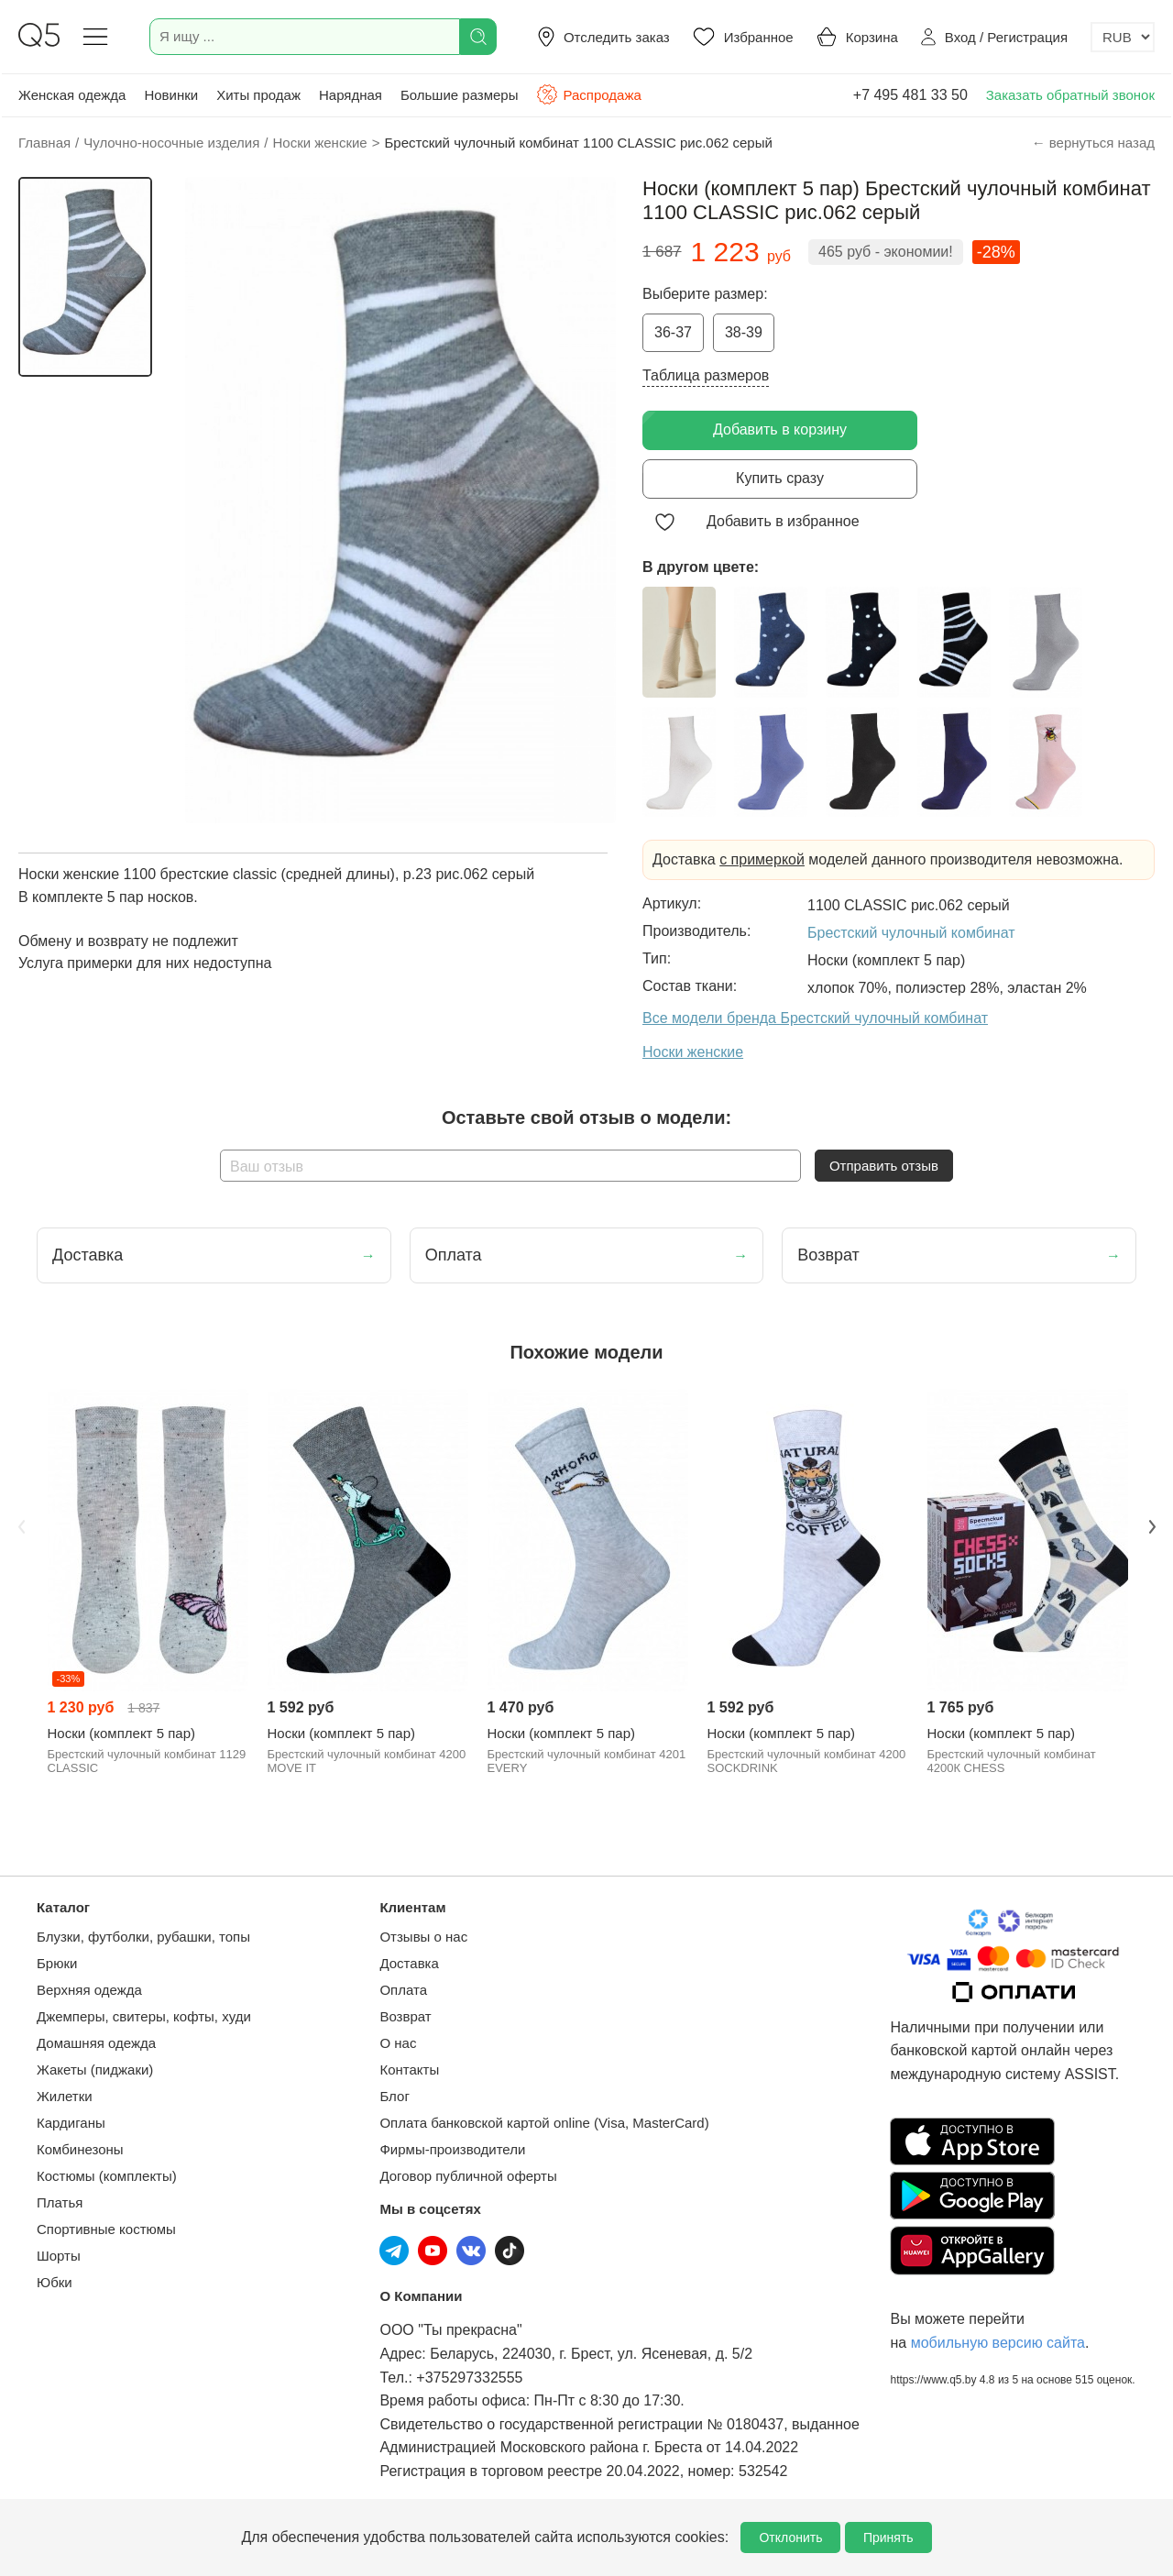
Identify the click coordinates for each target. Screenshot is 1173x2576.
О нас (397, 2043)
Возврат (405, 2016)
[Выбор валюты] (1123, 37)
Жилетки (65, 2096)
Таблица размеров (705, 375)
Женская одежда (72, 95)
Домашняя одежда (96, 2043)
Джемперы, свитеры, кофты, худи (144, 2016)
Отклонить (790, 2537)
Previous (21, 1527)
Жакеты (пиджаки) (95, 2069)
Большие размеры (459, 95)
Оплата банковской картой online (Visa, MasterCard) (543, 2122)
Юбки (54, 2282)
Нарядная (350, 95)
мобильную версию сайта (998, 2342)
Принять (888, 2537)
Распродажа (588, 94)
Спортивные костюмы (106, 2229)
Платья (59, 2202)
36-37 (673, 332)
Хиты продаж (258, 95)
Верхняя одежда (89, 1990)
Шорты (59, 2255)
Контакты (409, 2069)
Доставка (408, 1963)
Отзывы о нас (423, 1936)
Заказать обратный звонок (1070, 95)
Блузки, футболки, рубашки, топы (143, 1936)
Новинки (171, 95)
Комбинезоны (80, 2149)
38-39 (743, 332)
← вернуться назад (1093, 142)
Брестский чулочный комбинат (911, 933)
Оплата (403, 1990)
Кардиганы (71, 2122)
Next (1152, 1527)
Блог (394, 2096)
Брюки (57, 1963)
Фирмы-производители (452, 2149)
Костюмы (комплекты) (107, 2176)
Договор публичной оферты (467, 2176)
